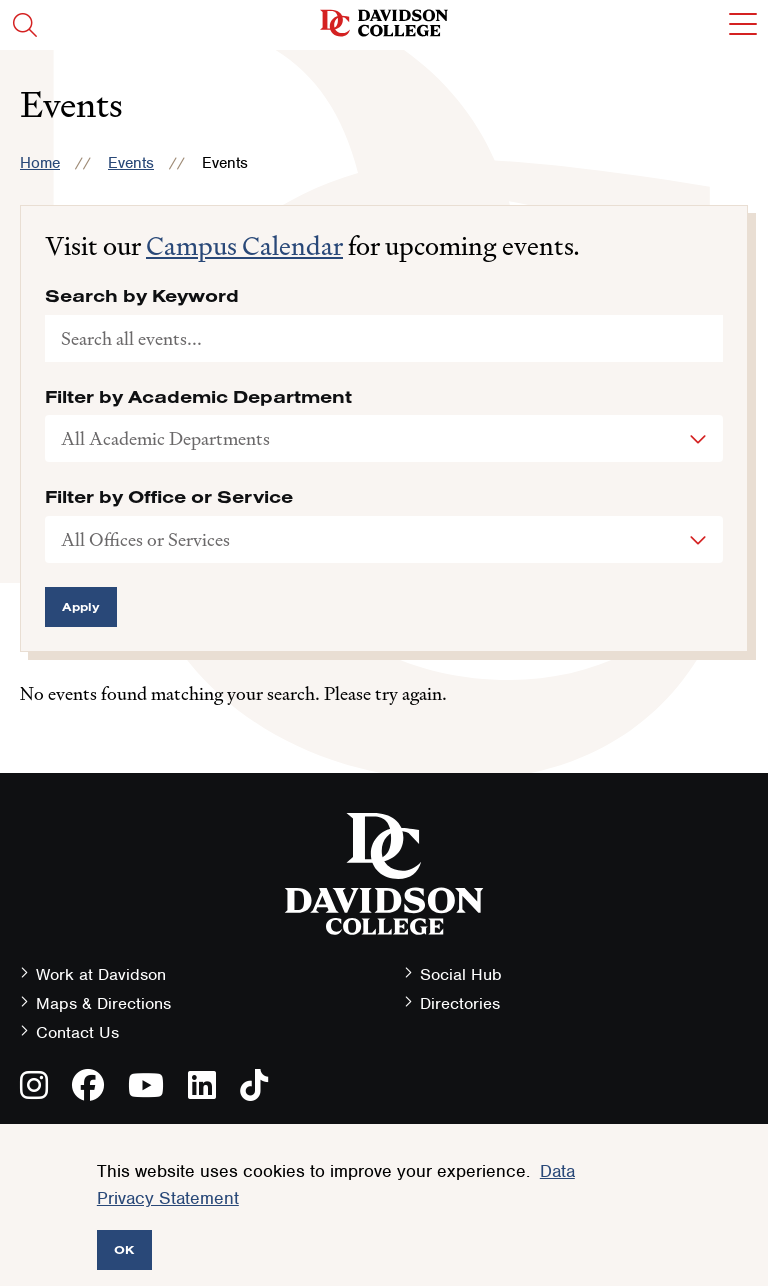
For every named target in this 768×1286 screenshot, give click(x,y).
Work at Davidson (101, 974)
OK (124, 1249)
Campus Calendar (244, 246)
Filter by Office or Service (169, 497)
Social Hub (461, 974)
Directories (460, 1003)
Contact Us (77, 1032)
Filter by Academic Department (198, 397)
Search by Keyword (142, 296)
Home (40, 163)
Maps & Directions (103, 1003)
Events (131, 163)
